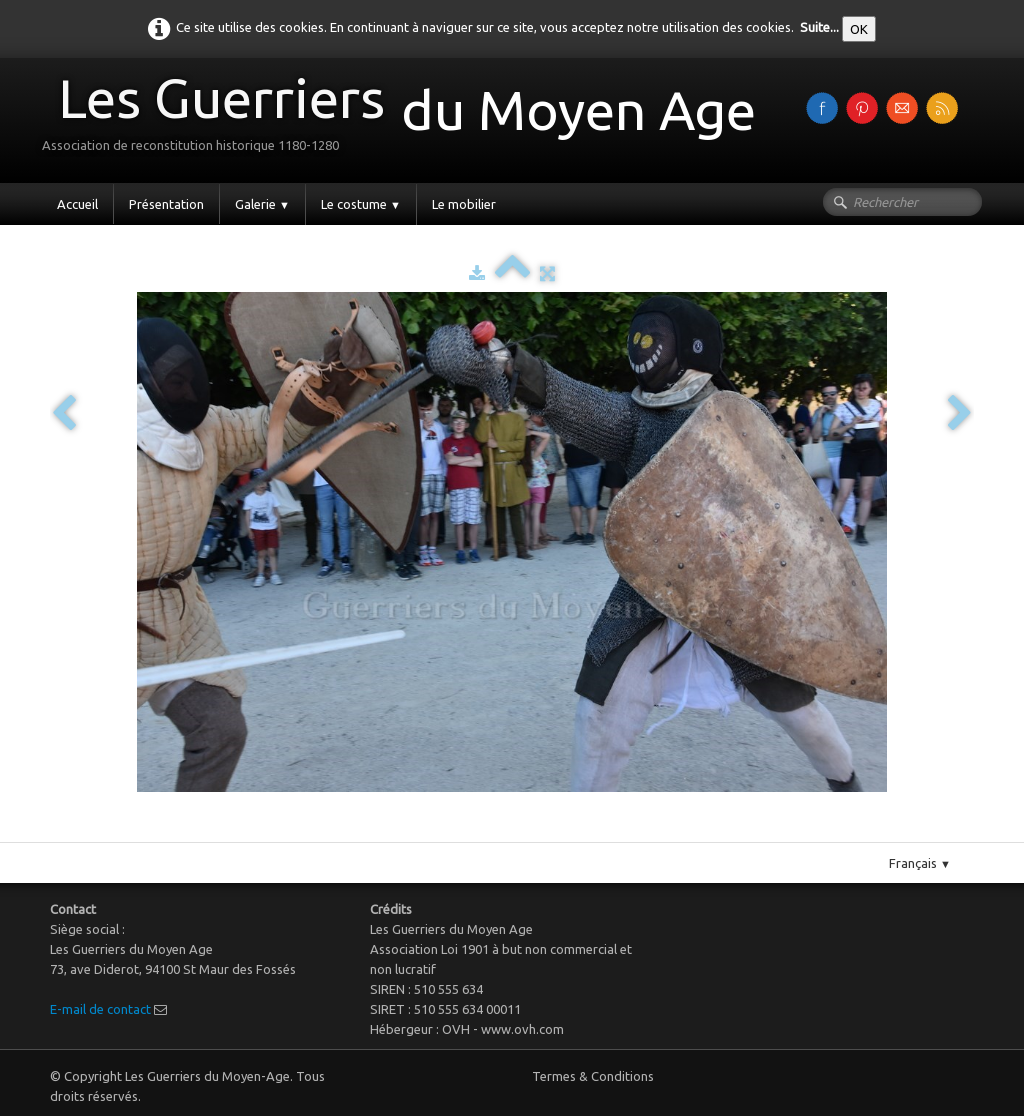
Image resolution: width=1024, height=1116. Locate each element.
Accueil (77, 204)
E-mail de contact (100, 1009)
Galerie (262, 204)
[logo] (406, 118)
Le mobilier (464, 204)
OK (859, 29)
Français (920, 863)
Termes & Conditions (593, 1076)
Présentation (166, 204)
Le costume (361, 204)
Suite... (819, 27)
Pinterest (532, 834)
